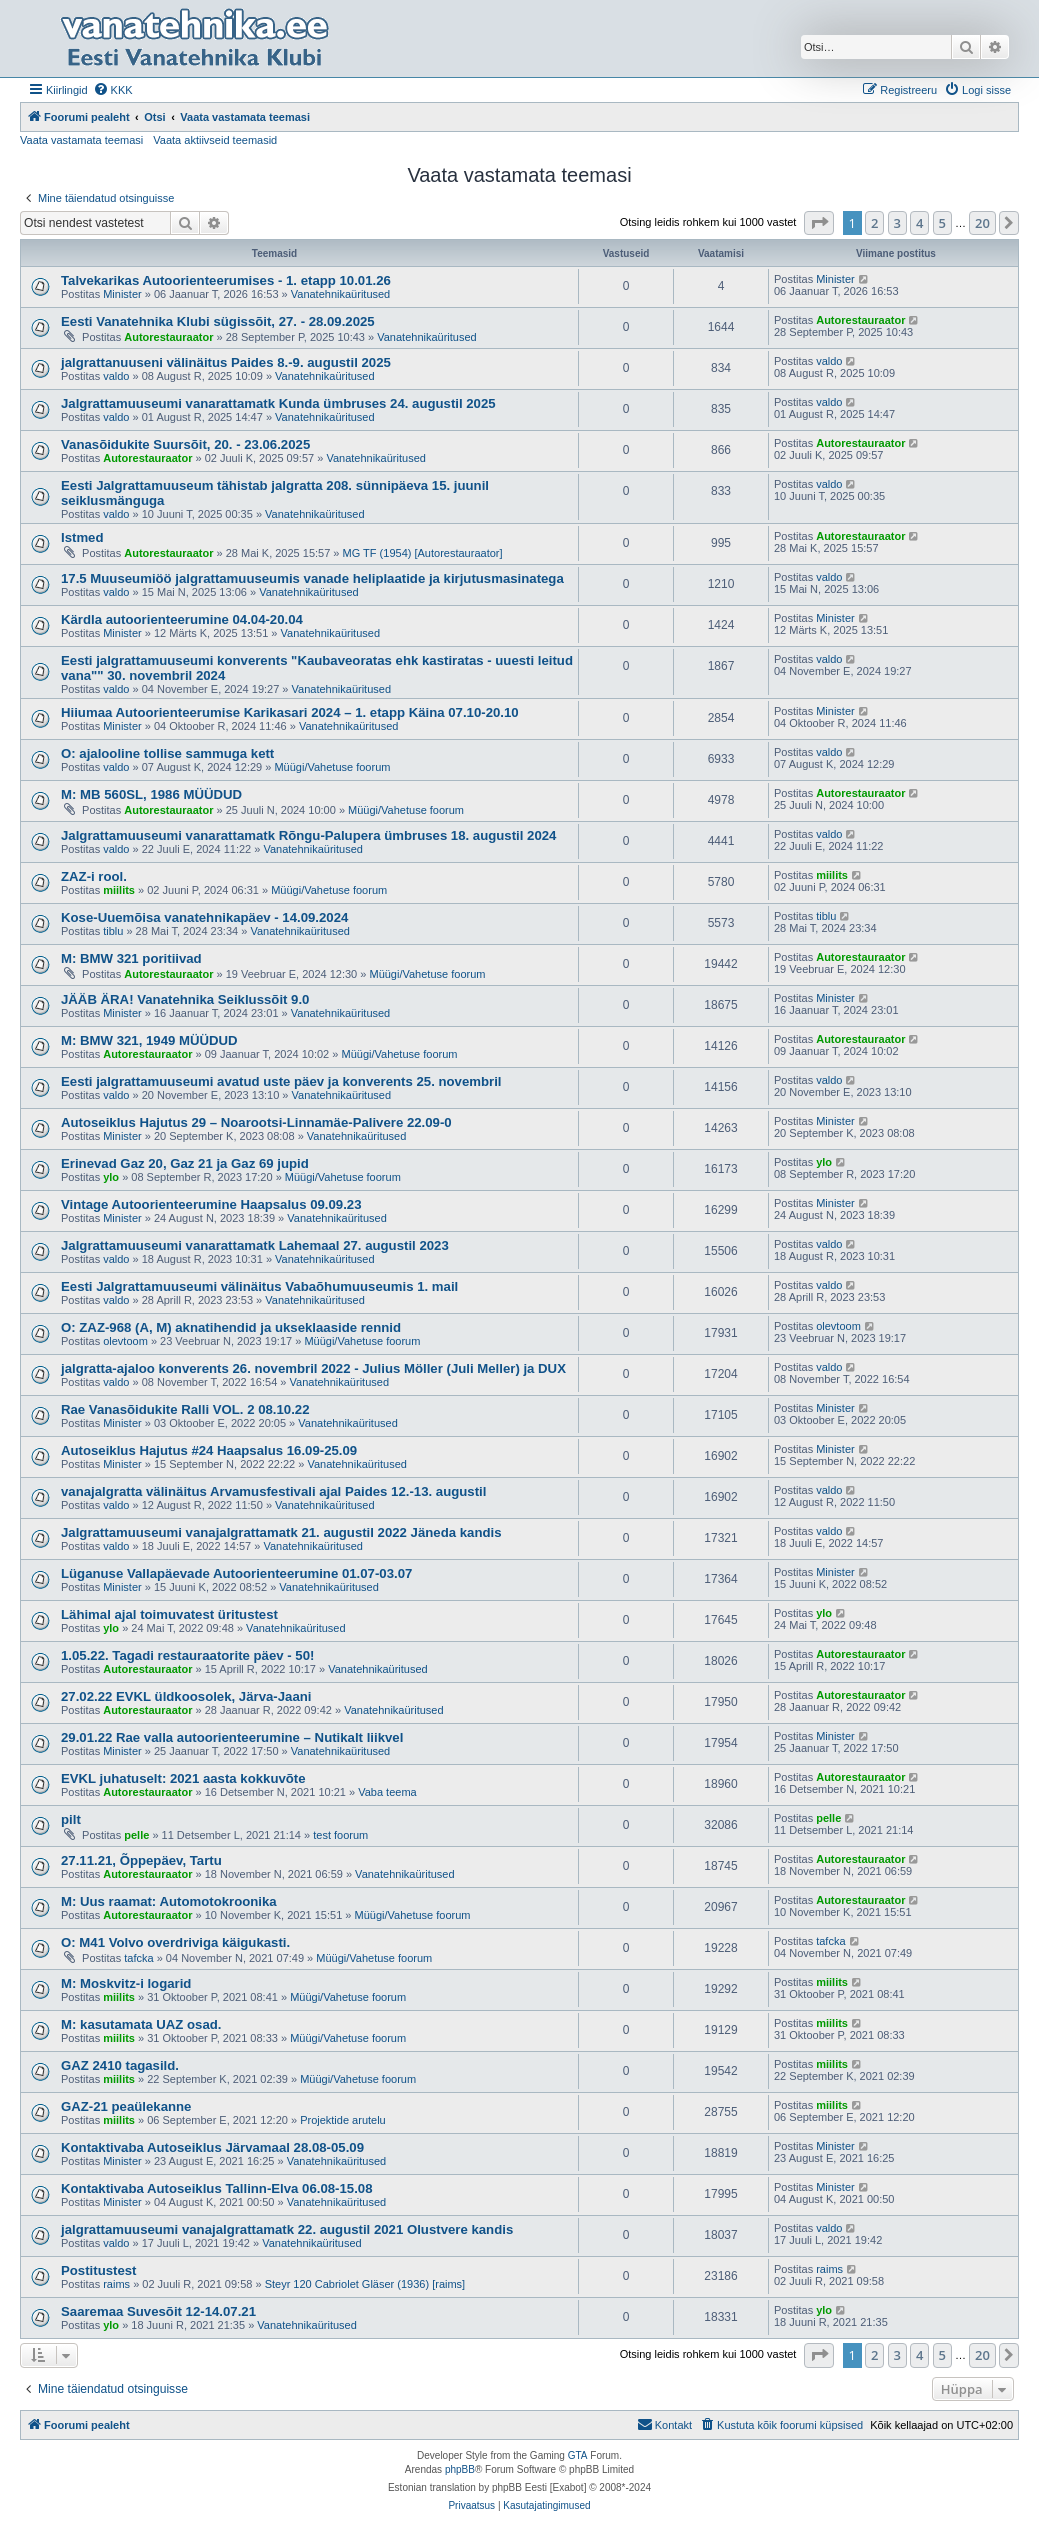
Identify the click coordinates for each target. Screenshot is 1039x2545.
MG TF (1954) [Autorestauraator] (423, 553)
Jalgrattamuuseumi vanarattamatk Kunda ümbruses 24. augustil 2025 (278, 403)
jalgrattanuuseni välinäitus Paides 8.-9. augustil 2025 (226, 362)
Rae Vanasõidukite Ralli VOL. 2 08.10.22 (185, 1409)
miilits (119, 890)
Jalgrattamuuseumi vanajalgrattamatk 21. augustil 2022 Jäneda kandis (281, 1532)
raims (116, 2284)
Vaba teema (387, 1792)
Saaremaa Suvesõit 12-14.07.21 (158, 2311)
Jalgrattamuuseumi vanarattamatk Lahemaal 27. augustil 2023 (255, 1245)
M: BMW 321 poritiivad (131, 958)
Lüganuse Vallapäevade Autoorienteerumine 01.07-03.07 (236, 1573)
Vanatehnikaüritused (340, 294)
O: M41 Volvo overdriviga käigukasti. (175, 1942)
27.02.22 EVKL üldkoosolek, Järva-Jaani (186, 1696)
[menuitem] (113, 90)
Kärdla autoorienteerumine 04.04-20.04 (182, 619)
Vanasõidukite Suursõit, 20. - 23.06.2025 (185, 444)
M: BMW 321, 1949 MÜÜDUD (149, 1040)
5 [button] (942, 223)
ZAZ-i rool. (94, 876)
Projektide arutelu (343, 2120)
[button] (819, 223)
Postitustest (98, 2270)
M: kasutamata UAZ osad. (141, 2024)
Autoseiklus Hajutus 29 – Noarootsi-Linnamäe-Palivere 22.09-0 (256, 1122)
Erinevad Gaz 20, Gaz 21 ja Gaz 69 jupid (185, 1163)
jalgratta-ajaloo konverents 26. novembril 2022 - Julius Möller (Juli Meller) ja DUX (313, 1368)
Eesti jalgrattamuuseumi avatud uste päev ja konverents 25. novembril (281, 1081)
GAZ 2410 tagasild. (120, 2065)
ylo (111, 1177)
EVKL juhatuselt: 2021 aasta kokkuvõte (183, 1778)
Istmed (82, 537)
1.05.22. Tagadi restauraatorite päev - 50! (187, 1655)
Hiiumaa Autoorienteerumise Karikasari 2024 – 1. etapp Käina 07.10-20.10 (290, 712)
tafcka (138, 1958)
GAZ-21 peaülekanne (126, 2106)
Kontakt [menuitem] (664, 2424)
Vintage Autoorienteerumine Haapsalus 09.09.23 (211, 1204)
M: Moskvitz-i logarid (126, 1983)
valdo (116, 376)
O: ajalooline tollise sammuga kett (167, 753)
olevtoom (125, 1341)
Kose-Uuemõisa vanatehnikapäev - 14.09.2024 (204, 917)
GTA (578, 2455)
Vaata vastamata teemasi (81, 140)
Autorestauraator (168, 337)
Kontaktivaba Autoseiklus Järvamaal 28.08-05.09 (212, 2147)
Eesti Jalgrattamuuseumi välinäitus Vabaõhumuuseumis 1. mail (259, 1286)
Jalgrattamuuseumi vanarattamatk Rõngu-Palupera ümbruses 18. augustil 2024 (308, 835)
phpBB (460, 2469)
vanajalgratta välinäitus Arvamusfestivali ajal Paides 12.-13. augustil (273, 1491)
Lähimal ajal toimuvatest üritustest (169, 1614)
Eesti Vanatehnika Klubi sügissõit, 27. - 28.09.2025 (218, 321)
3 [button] (897, 223)
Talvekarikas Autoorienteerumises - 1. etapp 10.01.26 (226, 280)
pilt (71, 1819)
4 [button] (919, 223)
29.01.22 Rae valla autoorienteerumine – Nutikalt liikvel (232, 1737)
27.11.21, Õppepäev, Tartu (141, 1860)
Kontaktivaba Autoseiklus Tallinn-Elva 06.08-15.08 (216, 2188)
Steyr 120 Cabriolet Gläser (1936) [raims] (365, 2284)
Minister (122, 294)
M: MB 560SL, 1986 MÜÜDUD (151, 794)
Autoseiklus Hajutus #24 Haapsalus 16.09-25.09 (209, 1450)
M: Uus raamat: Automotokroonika (169, 1901)
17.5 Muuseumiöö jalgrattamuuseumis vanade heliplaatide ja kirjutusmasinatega (312, 578)
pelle (136, 1835)
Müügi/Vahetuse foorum (332, 767)
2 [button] (874, 223)
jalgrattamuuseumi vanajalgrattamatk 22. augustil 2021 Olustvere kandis (287, 2229)
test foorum (340, 1835)
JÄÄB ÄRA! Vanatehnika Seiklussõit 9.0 (185, 999)
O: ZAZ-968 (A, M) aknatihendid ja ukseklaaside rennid (231, 1327)
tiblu (113, 931)
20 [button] (982, 223)
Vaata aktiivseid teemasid (215, 140)
